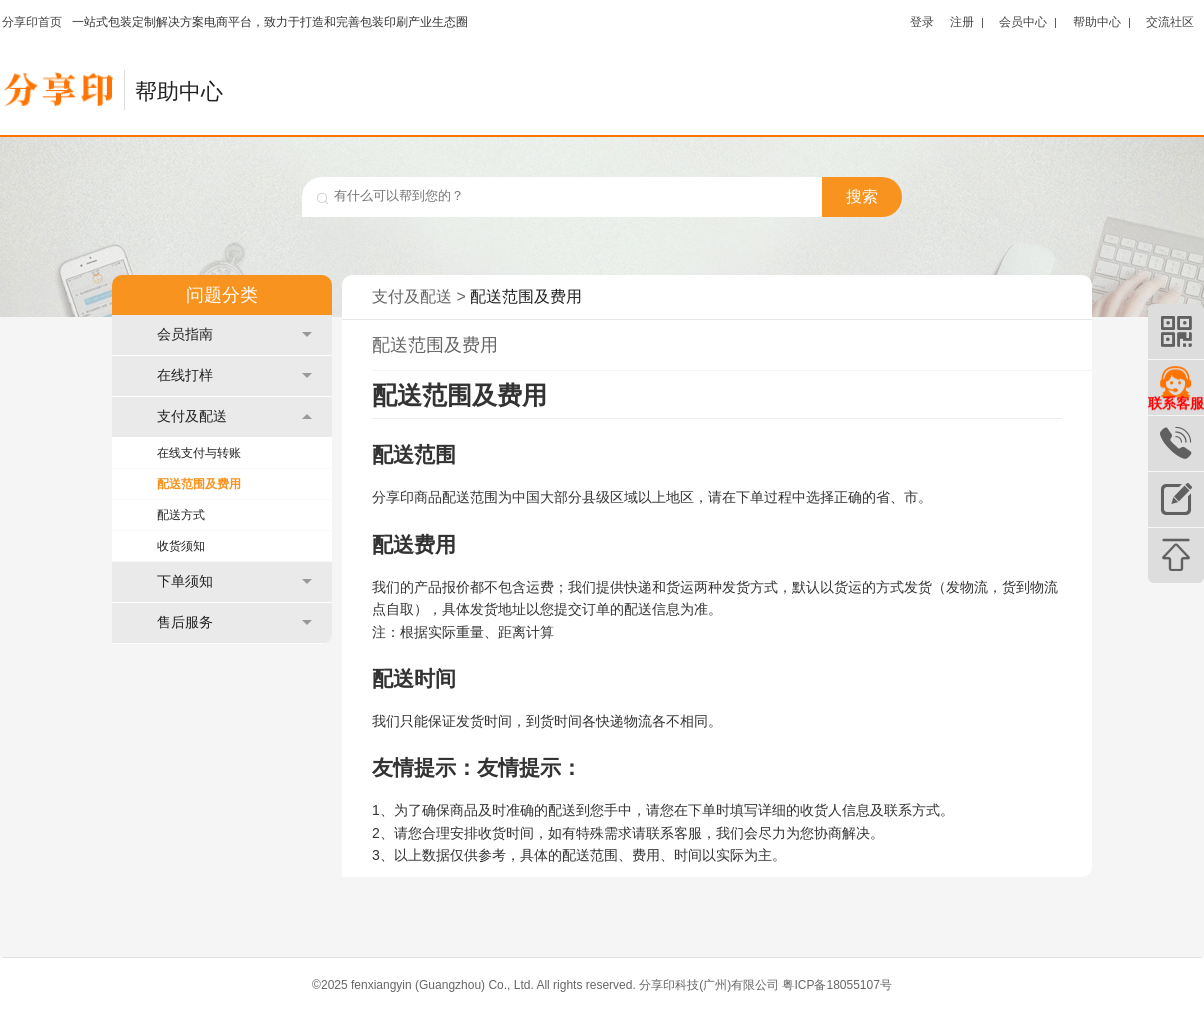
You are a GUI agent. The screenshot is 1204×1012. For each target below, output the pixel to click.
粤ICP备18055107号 (836, 985)
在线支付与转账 (199, 453)
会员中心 (1023, 21)
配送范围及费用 (199, 484)
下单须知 (234, 581)
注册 (962, 21)
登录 (922, 21)
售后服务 (234, 622)
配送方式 (181, 515)
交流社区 (1170, 21)
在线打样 (234, 375)
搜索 (862, 196)
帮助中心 (1097, 21)
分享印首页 (32, 22)
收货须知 (181, 546)
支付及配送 (234, 416)
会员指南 (234, 334)
